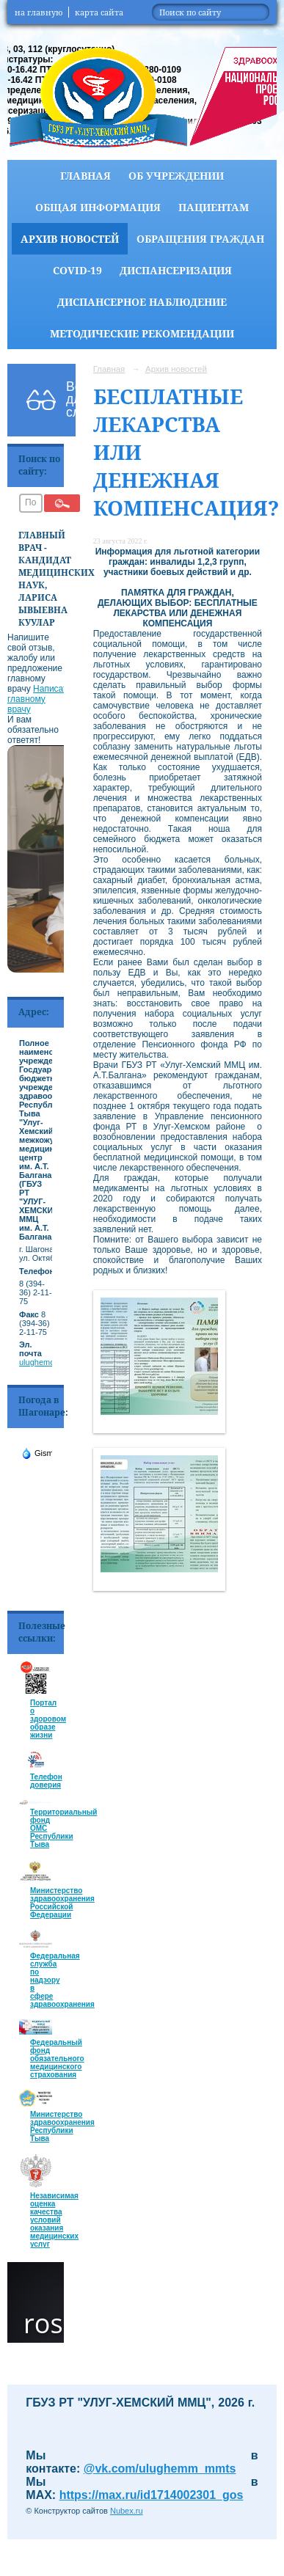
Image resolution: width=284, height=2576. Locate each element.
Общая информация (98, 207)
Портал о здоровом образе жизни (48, 1719)
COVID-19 (77, 270)
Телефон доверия (46, 1781)
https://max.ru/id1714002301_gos (151, 2495)
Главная (85, 176)
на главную (38, 12)
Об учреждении (176, 176)
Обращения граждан (200, 239)
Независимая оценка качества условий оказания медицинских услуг (54, 2220)
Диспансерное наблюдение (142, 302)
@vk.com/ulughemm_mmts (160, 2468)
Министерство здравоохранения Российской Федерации (62, 1903)
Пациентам (213, 207)
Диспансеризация (176, 270)
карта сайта (99, 12)
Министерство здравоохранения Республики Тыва (62, 2126)
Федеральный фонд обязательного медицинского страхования (57, 2058)
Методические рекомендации (142, 333)
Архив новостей (70, 239)
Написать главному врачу (39, 699)
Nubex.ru (126, 2510)
